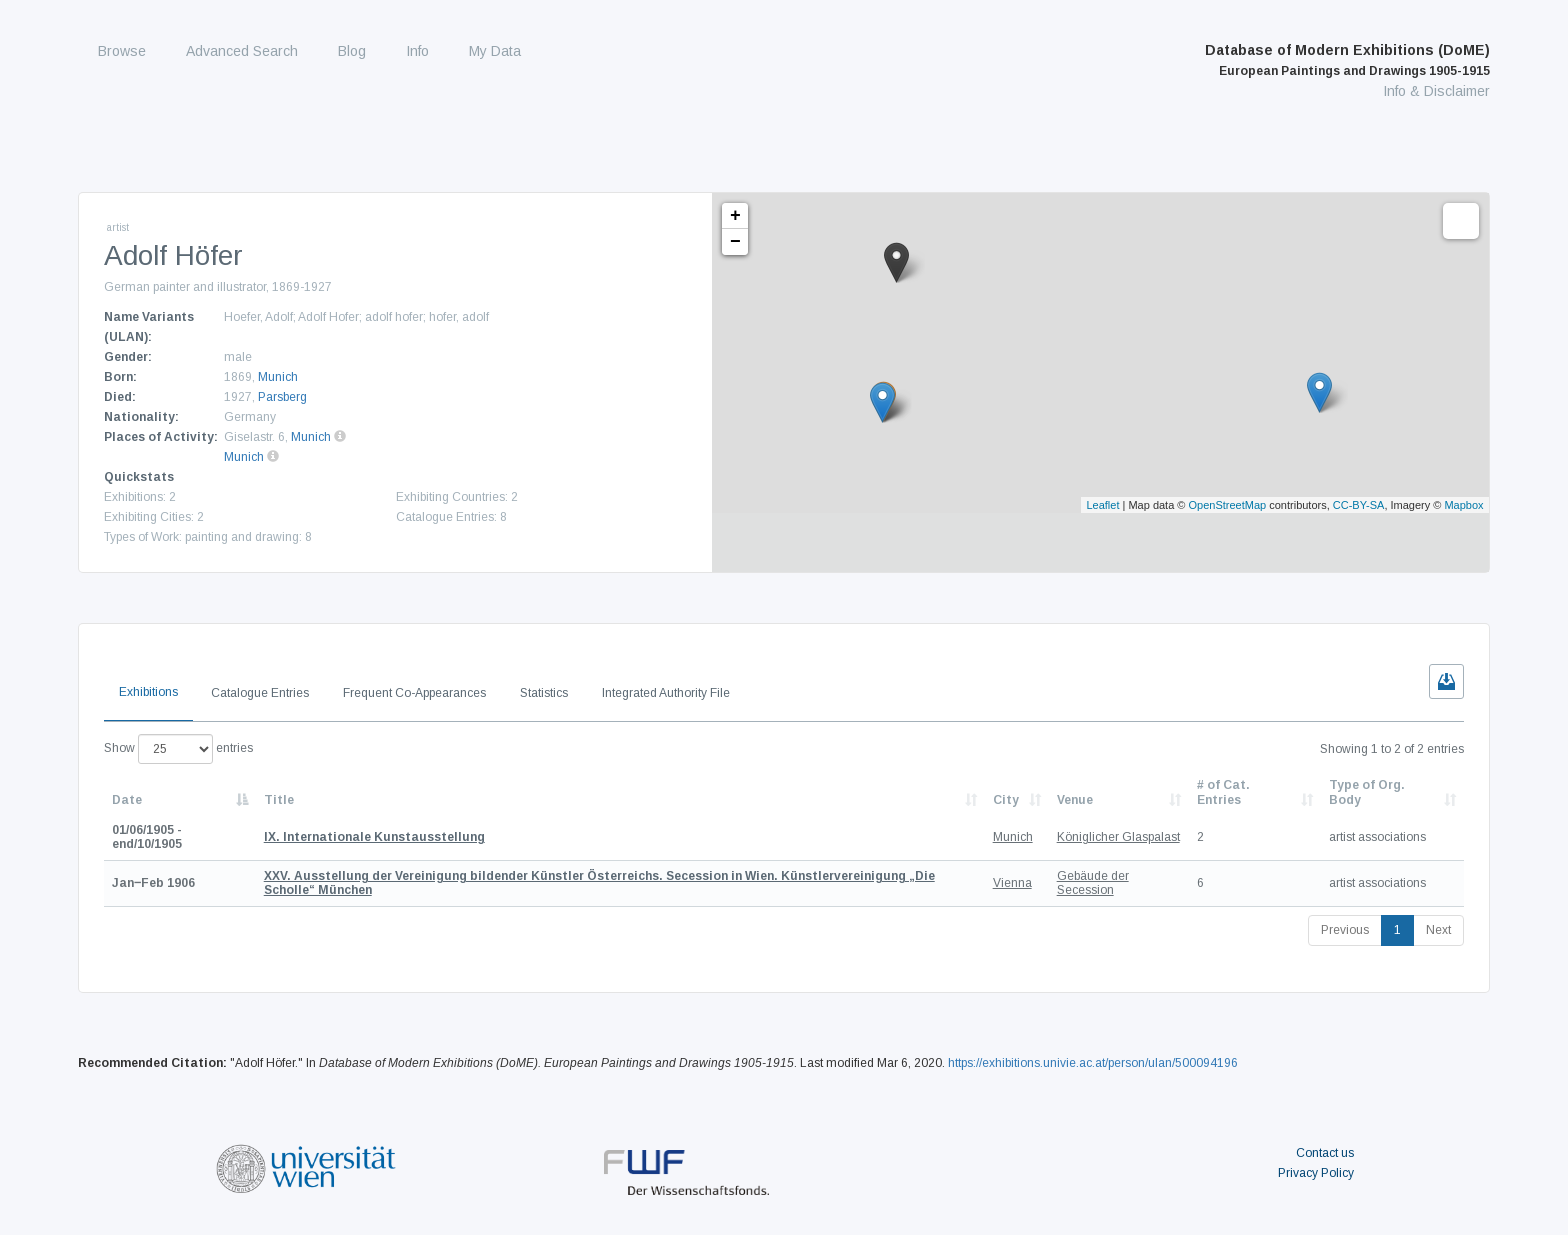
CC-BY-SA (1359, 505)
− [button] (735, 242)
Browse (122, 51)
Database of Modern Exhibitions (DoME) (1347, 60)
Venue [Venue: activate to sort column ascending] (1075, 800)
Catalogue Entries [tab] (260, 693)
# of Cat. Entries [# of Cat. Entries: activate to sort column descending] (1223, 792)
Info (417, 51)
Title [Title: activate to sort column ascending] (279, 800)
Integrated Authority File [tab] (666, 693)
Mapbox (1463, 505)
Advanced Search (242, 51)
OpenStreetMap (1228, 505)
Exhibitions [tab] (148, 692)
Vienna (1012, 883)
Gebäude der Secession (1093, 883)
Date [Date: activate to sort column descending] (127, 800)
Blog (352, 51)
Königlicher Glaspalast (1118, 837)
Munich (278, 377)
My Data (495, 51)
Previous (1345, 930)
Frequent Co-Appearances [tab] (414, 693)
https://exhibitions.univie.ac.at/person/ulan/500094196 (1093, 1063)
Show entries (178, 749)
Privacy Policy (1316, 1173)
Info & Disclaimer (1436, 91)
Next (1438, 930)
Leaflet (1102, 505)
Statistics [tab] (544, 693)
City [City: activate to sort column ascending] (1006, 800)
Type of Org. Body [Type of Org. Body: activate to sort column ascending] (1367, 792)
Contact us (1325, 1153)
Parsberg (282, 397)
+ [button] (735, 216)
